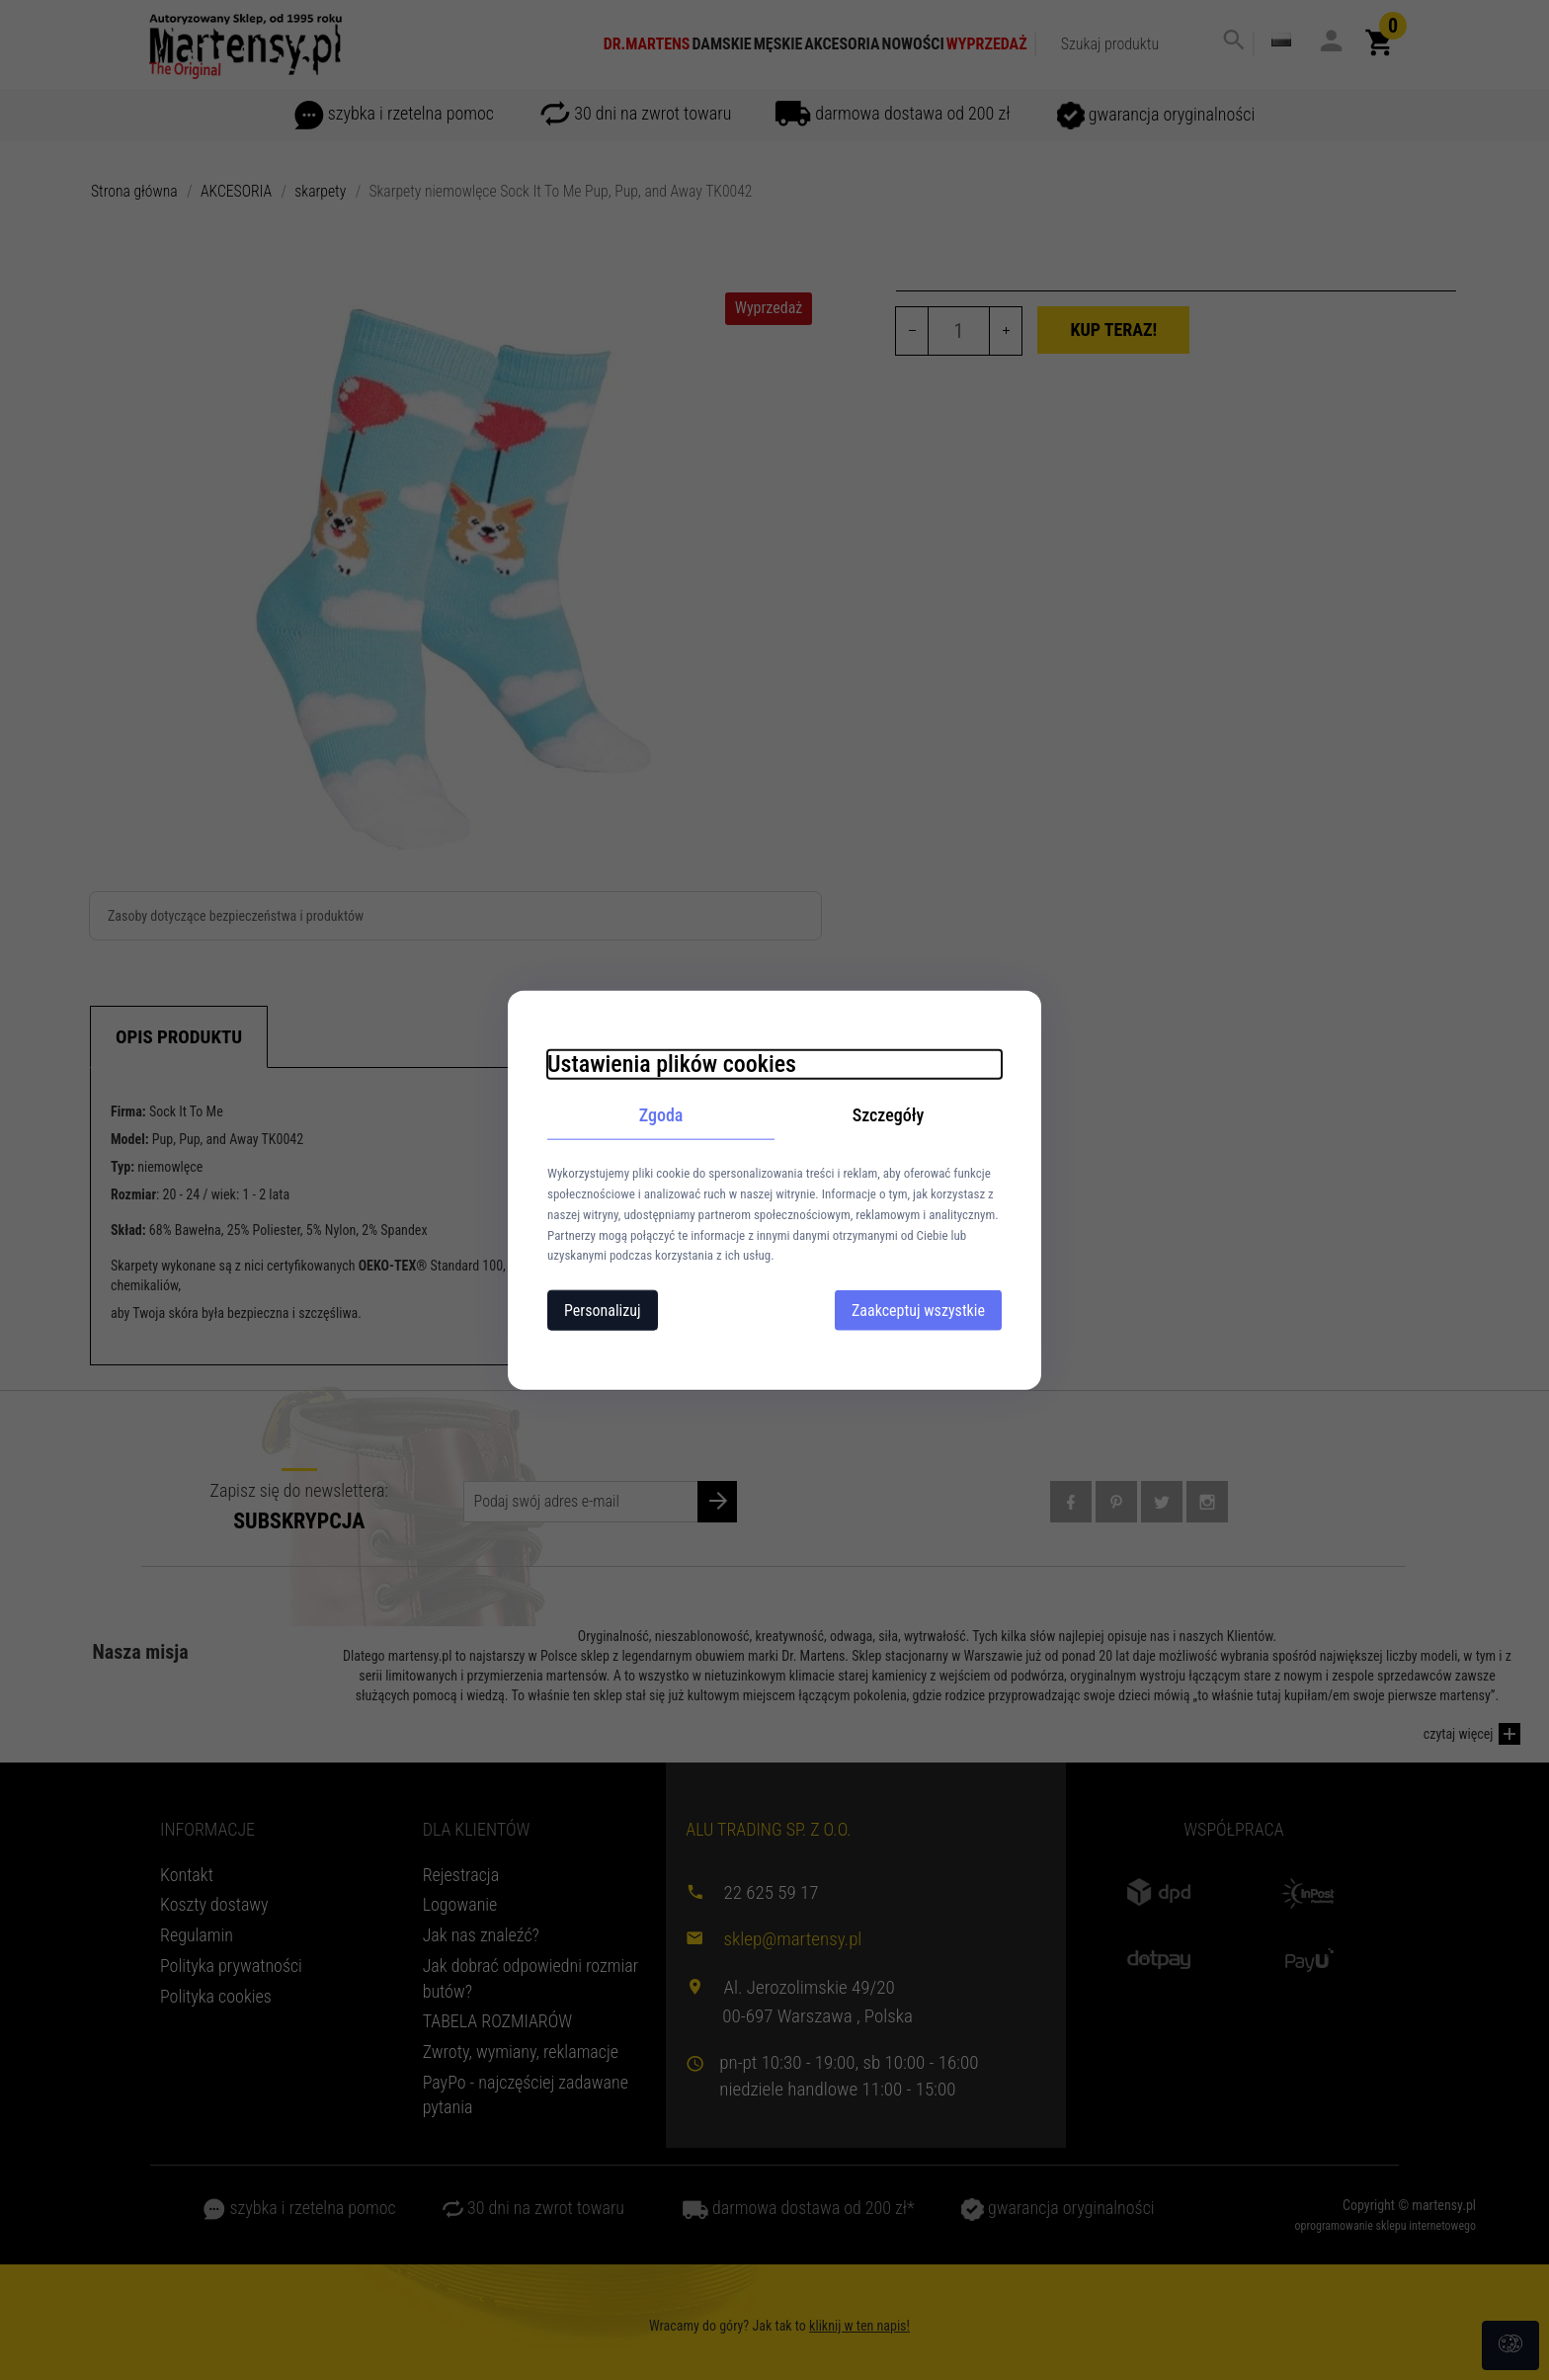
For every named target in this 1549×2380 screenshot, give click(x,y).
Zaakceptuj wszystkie (918, 1310)
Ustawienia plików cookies (671, 1063)
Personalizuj (602, 1310)
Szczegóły (889, 1114)
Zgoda (661, 1114)
